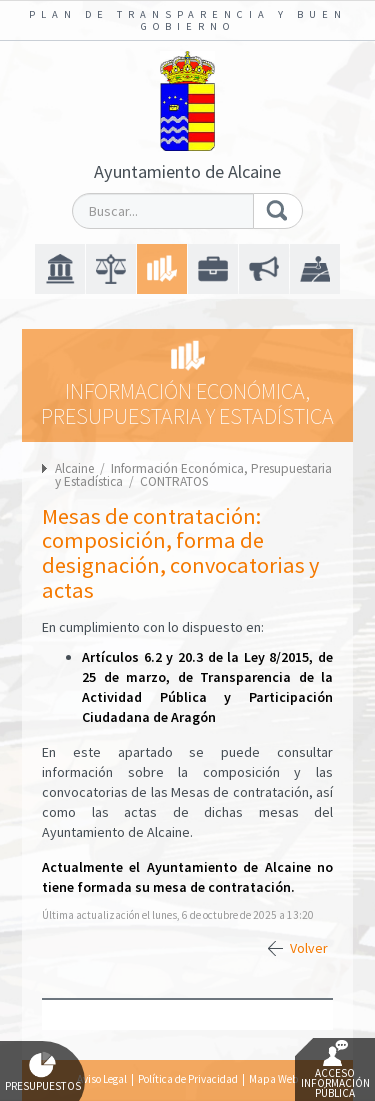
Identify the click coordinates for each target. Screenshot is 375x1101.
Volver (309, 948)
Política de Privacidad (188, 1079)
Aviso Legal (102, 1079)
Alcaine (74, 468)
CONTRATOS (174, 481)
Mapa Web (273, 1079)
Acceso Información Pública (335, 1070)
